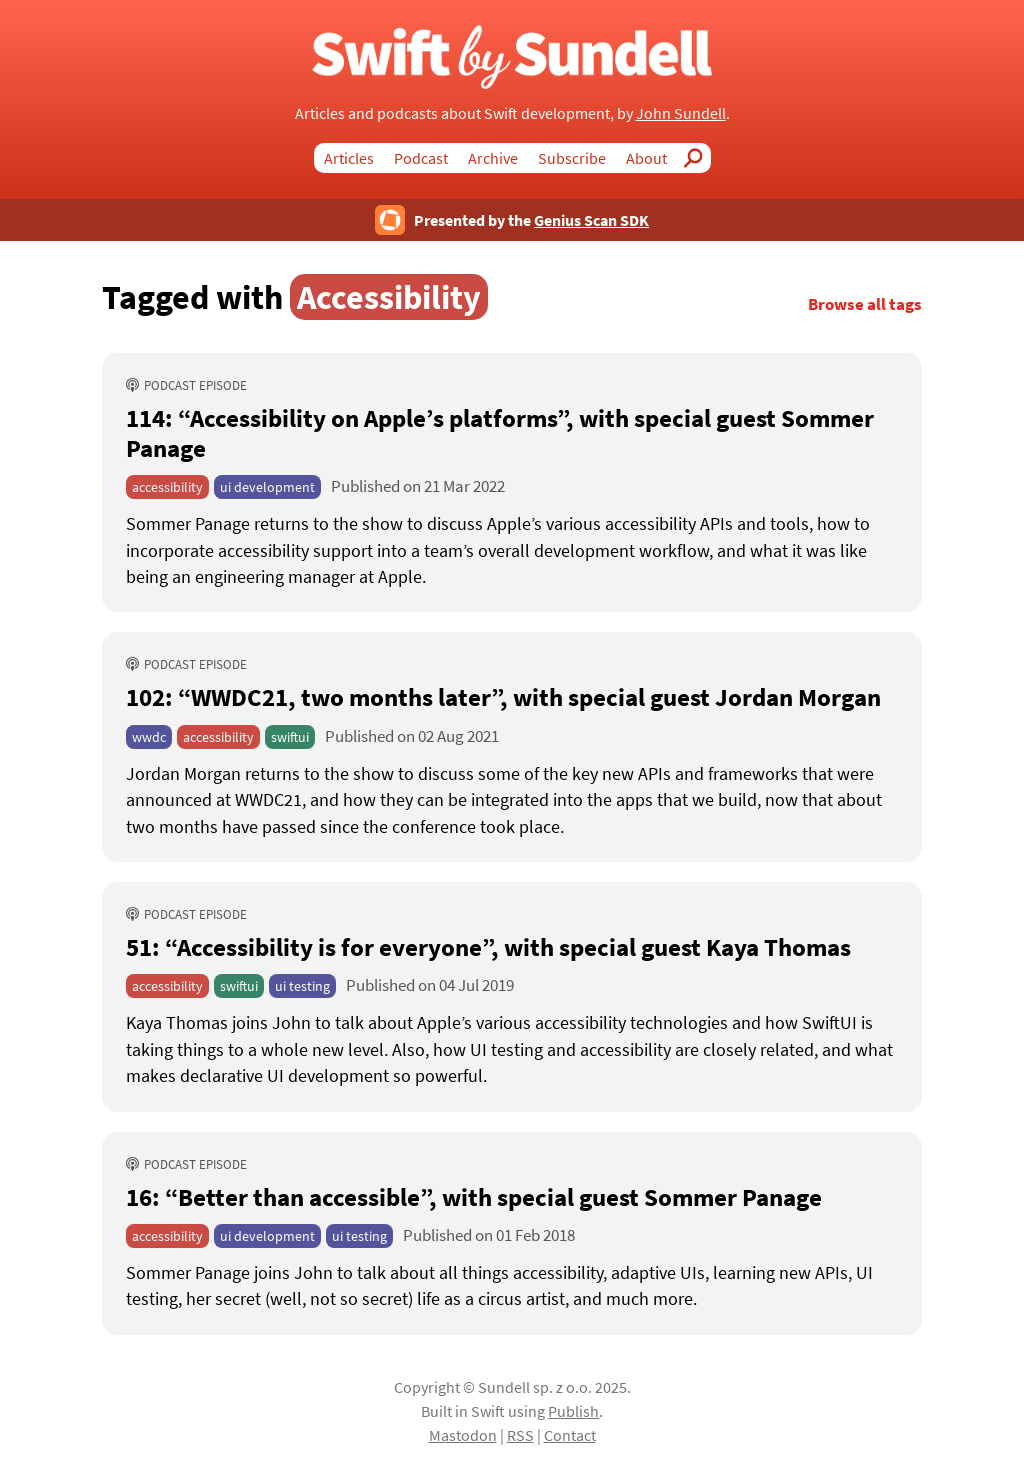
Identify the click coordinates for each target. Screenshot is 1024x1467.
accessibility (167, 487)
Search (699, 158)
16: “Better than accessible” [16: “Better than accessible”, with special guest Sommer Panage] (474, 1197)
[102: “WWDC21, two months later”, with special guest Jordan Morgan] (512, 800)
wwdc (149, 737)
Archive (493, 158)
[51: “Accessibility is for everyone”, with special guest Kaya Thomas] (512, 1049)
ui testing (302, 986)
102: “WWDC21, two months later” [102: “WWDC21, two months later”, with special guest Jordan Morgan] (503, 697)
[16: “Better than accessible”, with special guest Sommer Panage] (512, 1286)
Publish (573, 1411)
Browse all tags (865, 304)
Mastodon (463, 1435)
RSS (520, 1435)
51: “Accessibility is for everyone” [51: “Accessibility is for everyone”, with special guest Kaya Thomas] (488, 947)
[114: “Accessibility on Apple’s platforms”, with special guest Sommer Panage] (512, 550)
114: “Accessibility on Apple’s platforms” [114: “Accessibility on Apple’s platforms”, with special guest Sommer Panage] (500, 433)
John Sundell (681, 113)
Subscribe (572, 158)
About (646, 158)
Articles (349, 158)
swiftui (290, 737)
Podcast (421, 158)
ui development (267, 487)
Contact (570, 1435)
